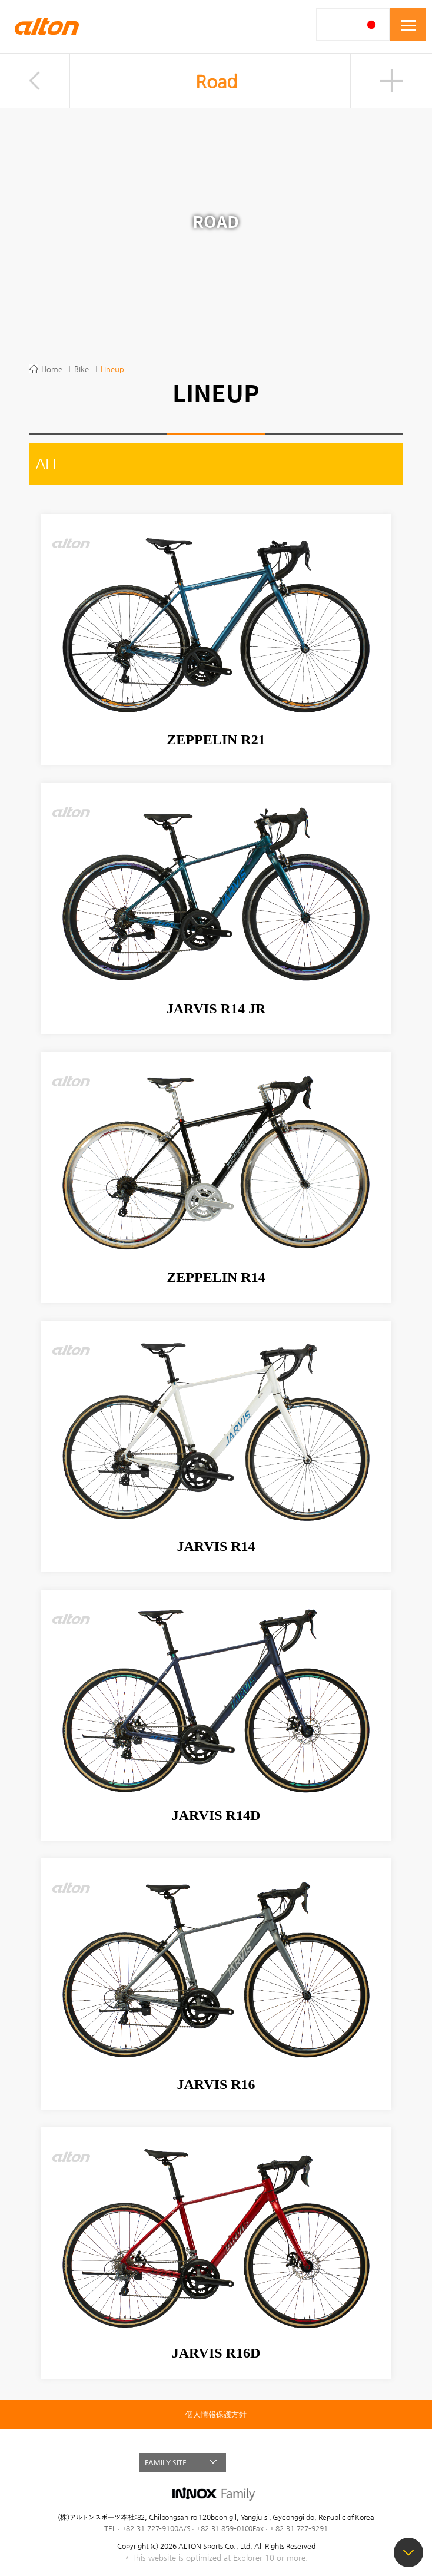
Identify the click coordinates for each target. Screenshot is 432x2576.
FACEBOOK (259, 2462)
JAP (371, 24)
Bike (81, 368)
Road (216, 81)
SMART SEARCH (335, 23)
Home (51, 368)
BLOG (281, 2462)
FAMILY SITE (166, 2462)
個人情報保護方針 (216, 2414)
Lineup (112, 368)
